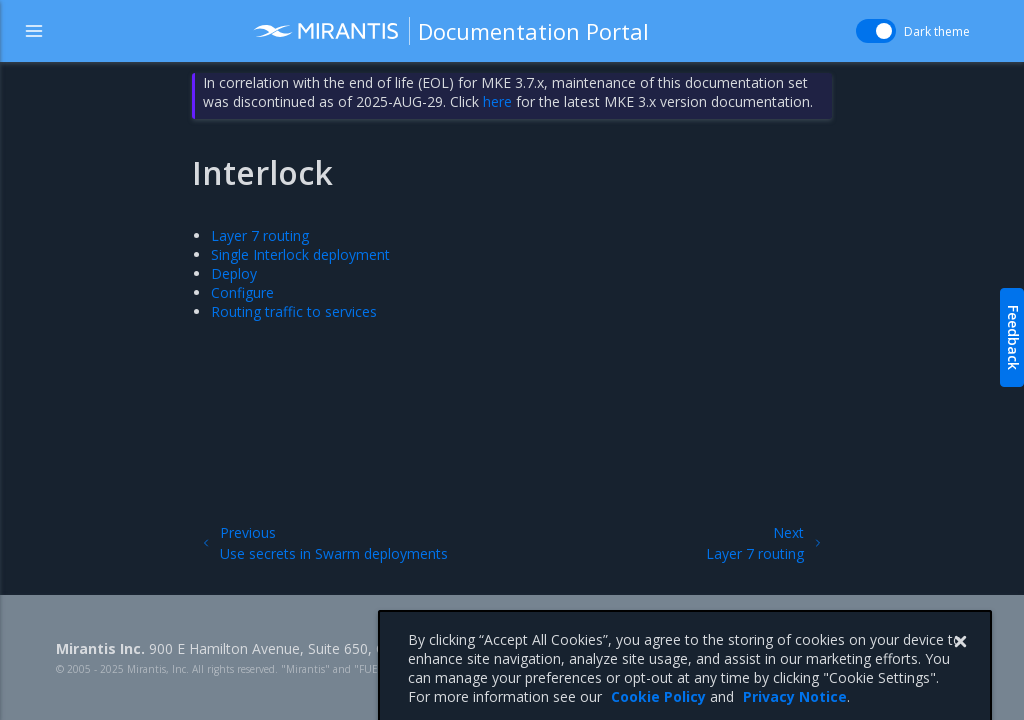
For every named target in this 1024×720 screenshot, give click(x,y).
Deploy (234, 273)
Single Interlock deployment (300, 254)
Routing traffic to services (294, 311)
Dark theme (937, 31)
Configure (242, 292)
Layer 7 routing (260, 235)
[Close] (960, 658)
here (497, 101)
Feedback (1013, 337)
